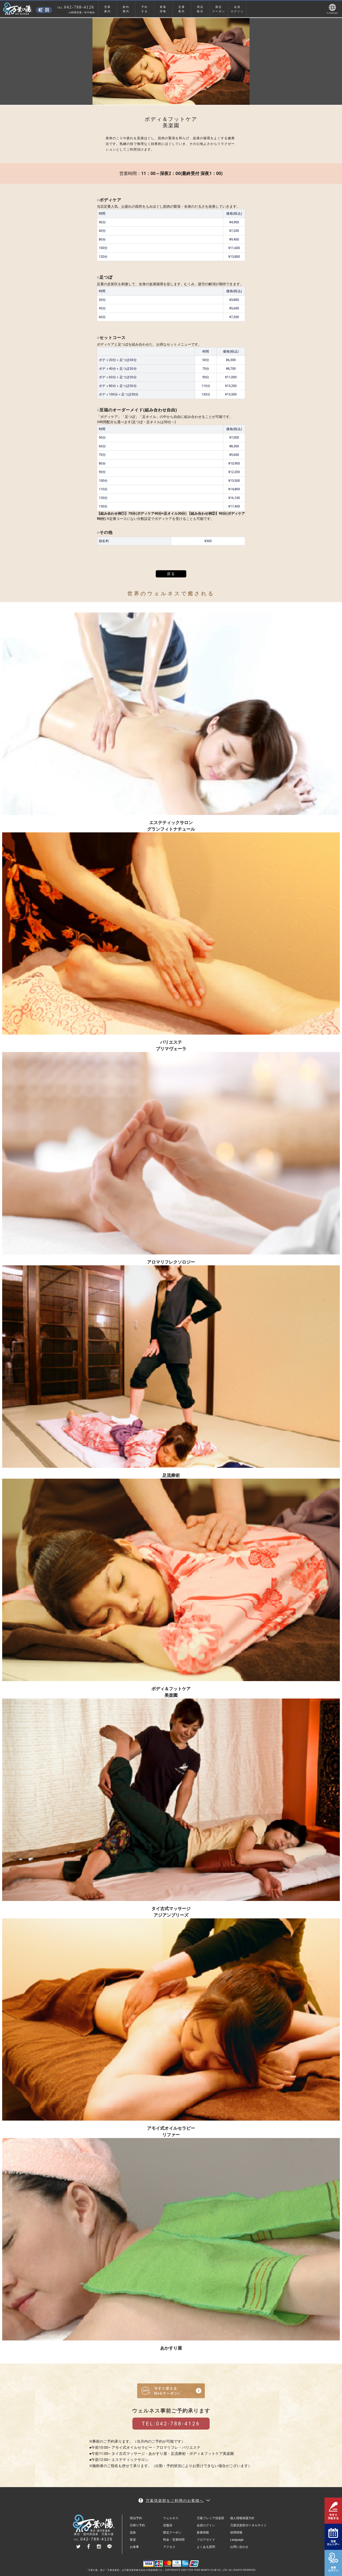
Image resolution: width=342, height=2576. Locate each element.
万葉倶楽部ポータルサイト (248, 2525)
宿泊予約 (136, 2518)
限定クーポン (218, 9)
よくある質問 (206, 2547)
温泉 (133, 2532)
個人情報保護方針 (242, 2518)
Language (236, 2539)
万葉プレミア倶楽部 (210, 2518)
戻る (171, 574)
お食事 (134, 2547)
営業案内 (107, 9)
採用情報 (236, 2532)
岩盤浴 (167, 2525)
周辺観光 (200, 9)
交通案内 (181, 9)
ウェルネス (170, 2518)
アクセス (169, 2547)
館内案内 (126, 9)
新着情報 (163, 9)
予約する (144, 9)
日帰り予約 (137, 2525)
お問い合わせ (239, 2547)
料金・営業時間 (174, 2539)
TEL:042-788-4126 (171, 2424)
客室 (133, 2539)
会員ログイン (237, 9)
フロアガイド (206, 2539)
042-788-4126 (96, 2539)
